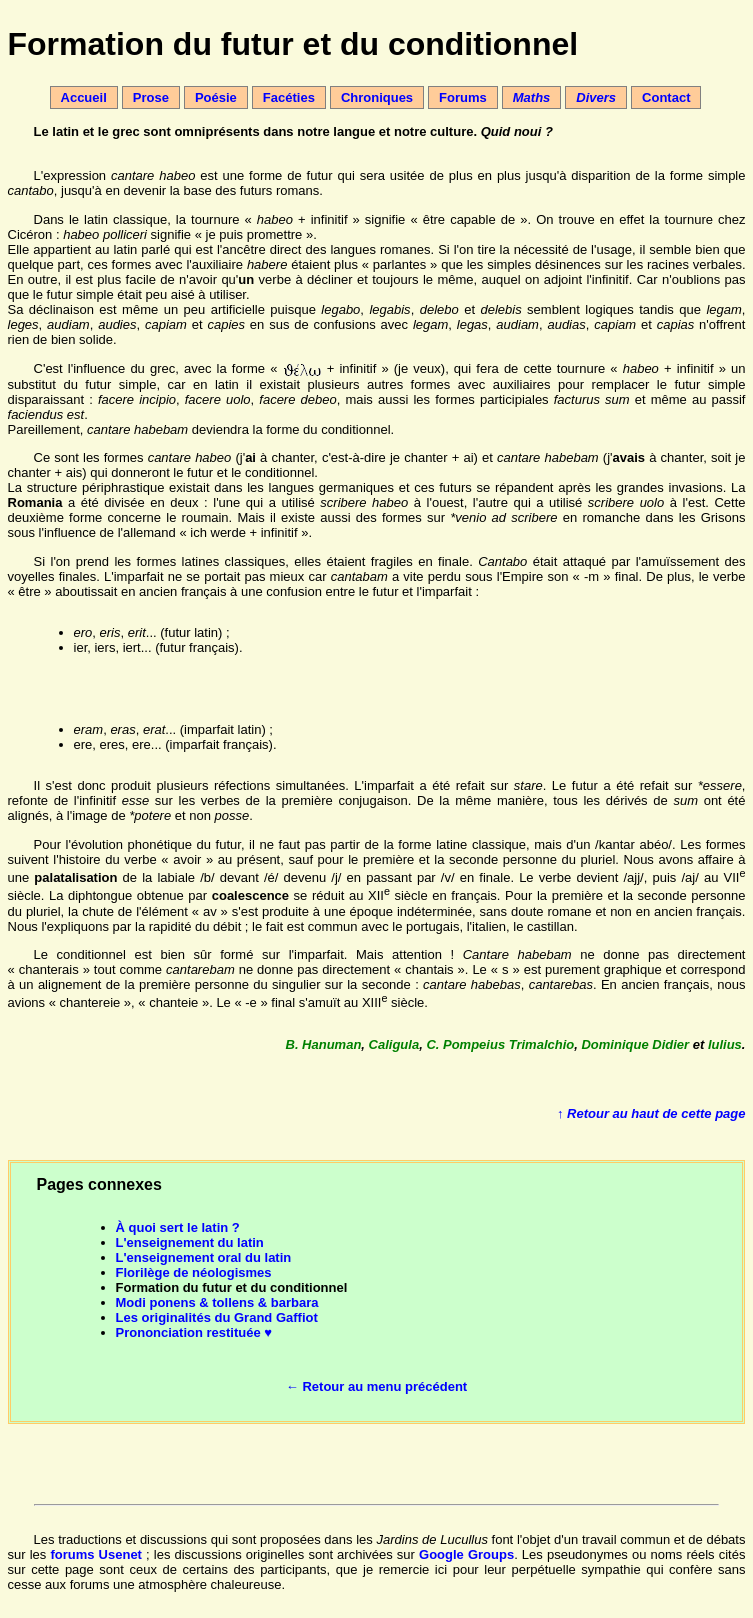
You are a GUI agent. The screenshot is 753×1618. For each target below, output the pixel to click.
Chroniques (377, 97)
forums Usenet (96, 1554)
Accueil (84, 97)
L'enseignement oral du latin (204, 1257)
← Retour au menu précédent (376, 1386)
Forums (463, 97)
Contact (666, 97)
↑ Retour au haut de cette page (651, 1113)
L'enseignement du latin (190, 1242)
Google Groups (466, 1554)
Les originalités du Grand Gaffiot (217, 1317)
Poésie (216, 97)
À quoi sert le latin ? (178, 1227)
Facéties (289, 97)
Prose (151, 97)
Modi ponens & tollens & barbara (217, 1302)
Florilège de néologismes (194, 1272)
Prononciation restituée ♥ (194, 1332)
